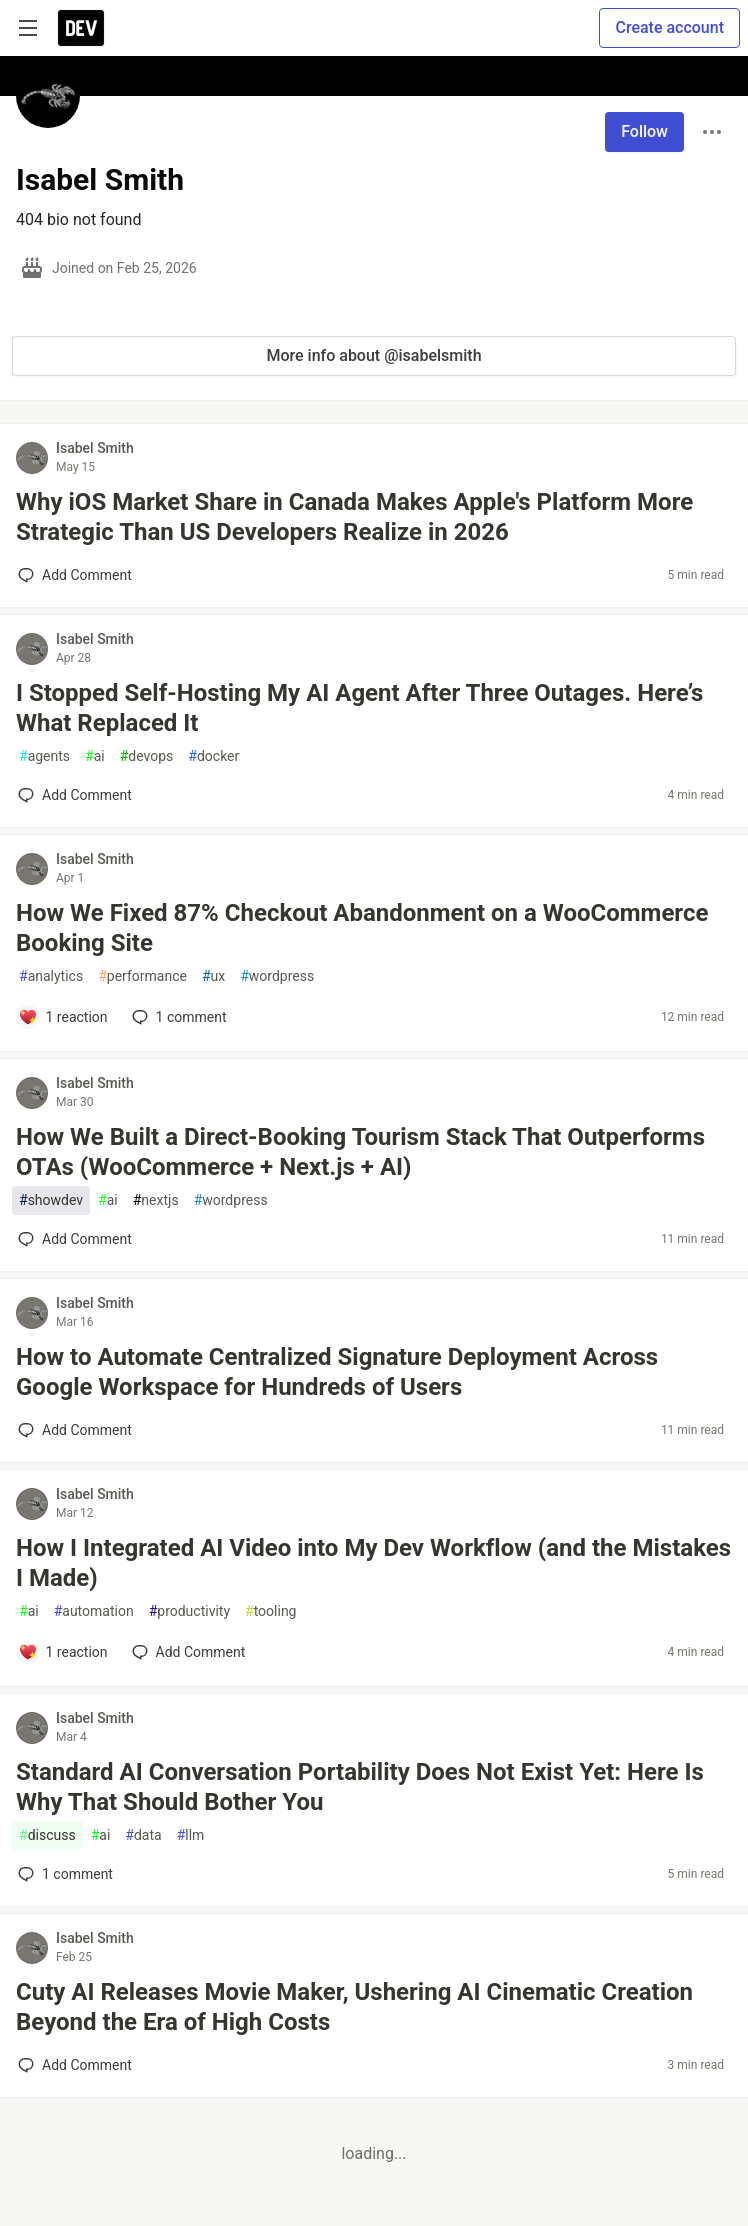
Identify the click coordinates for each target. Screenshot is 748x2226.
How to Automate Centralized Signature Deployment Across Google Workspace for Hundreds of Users (337, 1372)
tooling (270, 1611)
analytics (51, 976)
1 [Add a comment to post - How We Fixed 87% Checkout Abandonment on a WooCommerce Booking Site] (177, 1017)
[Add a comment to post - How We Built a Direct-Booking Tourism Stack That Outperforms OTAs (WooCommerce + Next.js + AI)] (75, 1239)
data (143, 1835)
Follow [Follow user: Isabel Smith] (644, 131)
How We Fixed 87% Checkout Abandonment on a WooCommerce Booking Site (362, 928)
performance (142, 976)
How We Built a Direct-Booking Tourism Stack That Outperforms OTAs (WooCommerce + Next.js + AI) (360, 1152)
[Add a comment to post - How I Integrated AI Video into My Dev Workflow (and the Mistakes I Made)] (63, 1652)
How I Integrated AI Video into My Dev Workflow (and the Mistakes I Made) (373, 1563)
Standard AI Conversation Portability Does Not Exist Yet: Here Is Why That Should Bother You (360, 1787)
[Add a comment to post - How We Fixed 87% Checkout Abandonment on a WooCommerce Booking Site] (63, 1017)
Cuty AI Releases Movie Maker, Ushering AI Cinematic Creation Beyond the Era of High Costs (354, 2007)
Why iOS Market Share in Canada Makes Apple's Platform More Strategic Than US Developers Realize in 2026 (354, 517)
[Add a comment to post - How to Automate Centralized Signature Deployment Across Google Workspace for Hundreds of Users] (75, 1430)
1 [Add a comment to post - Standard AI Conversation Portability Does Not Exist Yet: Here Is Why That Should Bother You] (63, 1874)
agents (44, 756)
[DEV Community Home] (81, 28)
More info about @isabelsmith (373, 355)
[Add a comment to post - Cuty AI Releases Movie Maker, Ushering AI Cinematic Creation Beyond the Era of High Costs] (75, 2065)
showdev (51, 1200)
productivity (189, 1611)
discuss (47, 1835)
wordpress (277, 976)
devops (147, 756)
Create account (669, 27)
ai (95, 756)
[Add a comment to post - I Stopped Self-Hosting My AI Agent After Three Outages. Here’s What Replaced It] (75, 795)
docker (213, 756)
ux (213, 976)
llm (191, 1835)
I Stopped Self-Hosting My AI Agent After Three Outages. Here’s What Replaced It (359, 708)
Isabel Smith (95, 448)
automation (94, 1611)
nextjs (156, 1200)
